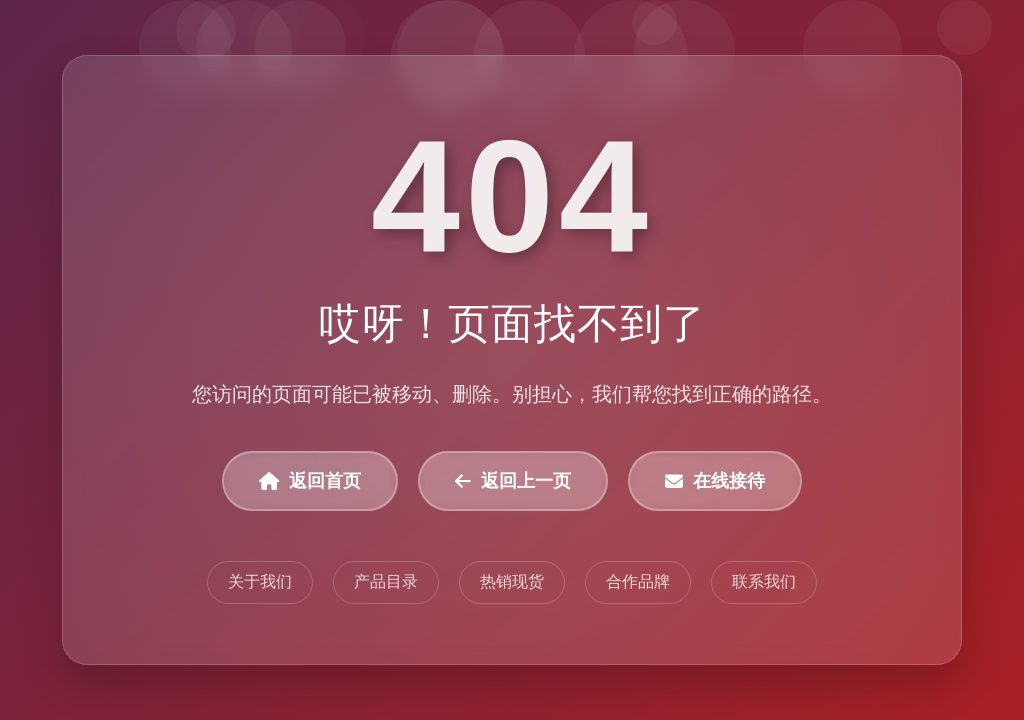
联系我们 (764, 581)
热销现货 (512, 581)
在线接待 (715, 481)
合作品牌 (638, 581)
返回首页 (310, 481)
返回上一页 (513, 481)
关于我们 (260, 581)
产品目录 (386, 581)
